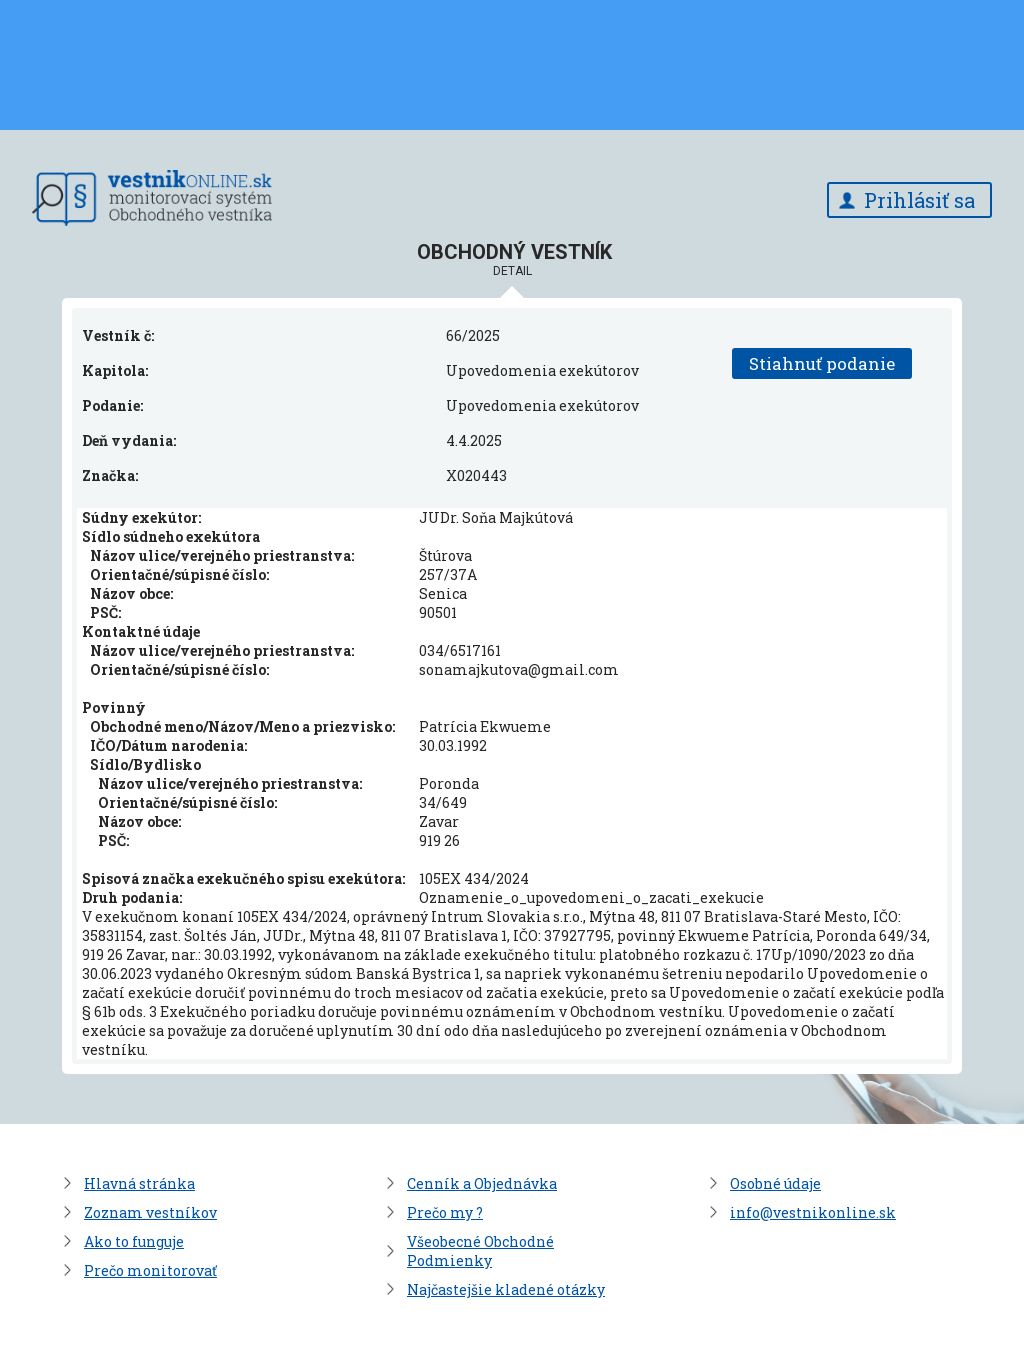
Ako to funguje (134, 1241)
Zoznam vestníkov (150, 1212)
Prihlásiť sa (919, 200)
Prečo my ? (445, 1212)
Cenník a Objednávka (482, 1183)
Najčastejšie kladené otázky (506, 1289)
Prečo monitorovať (150, 1270)
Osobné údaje (775, 1183)
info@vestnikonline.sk (813, 1212)
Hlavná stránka (139, 1183)
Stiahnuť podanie (822, 363)
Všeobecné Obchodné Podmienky (480, 1251)
